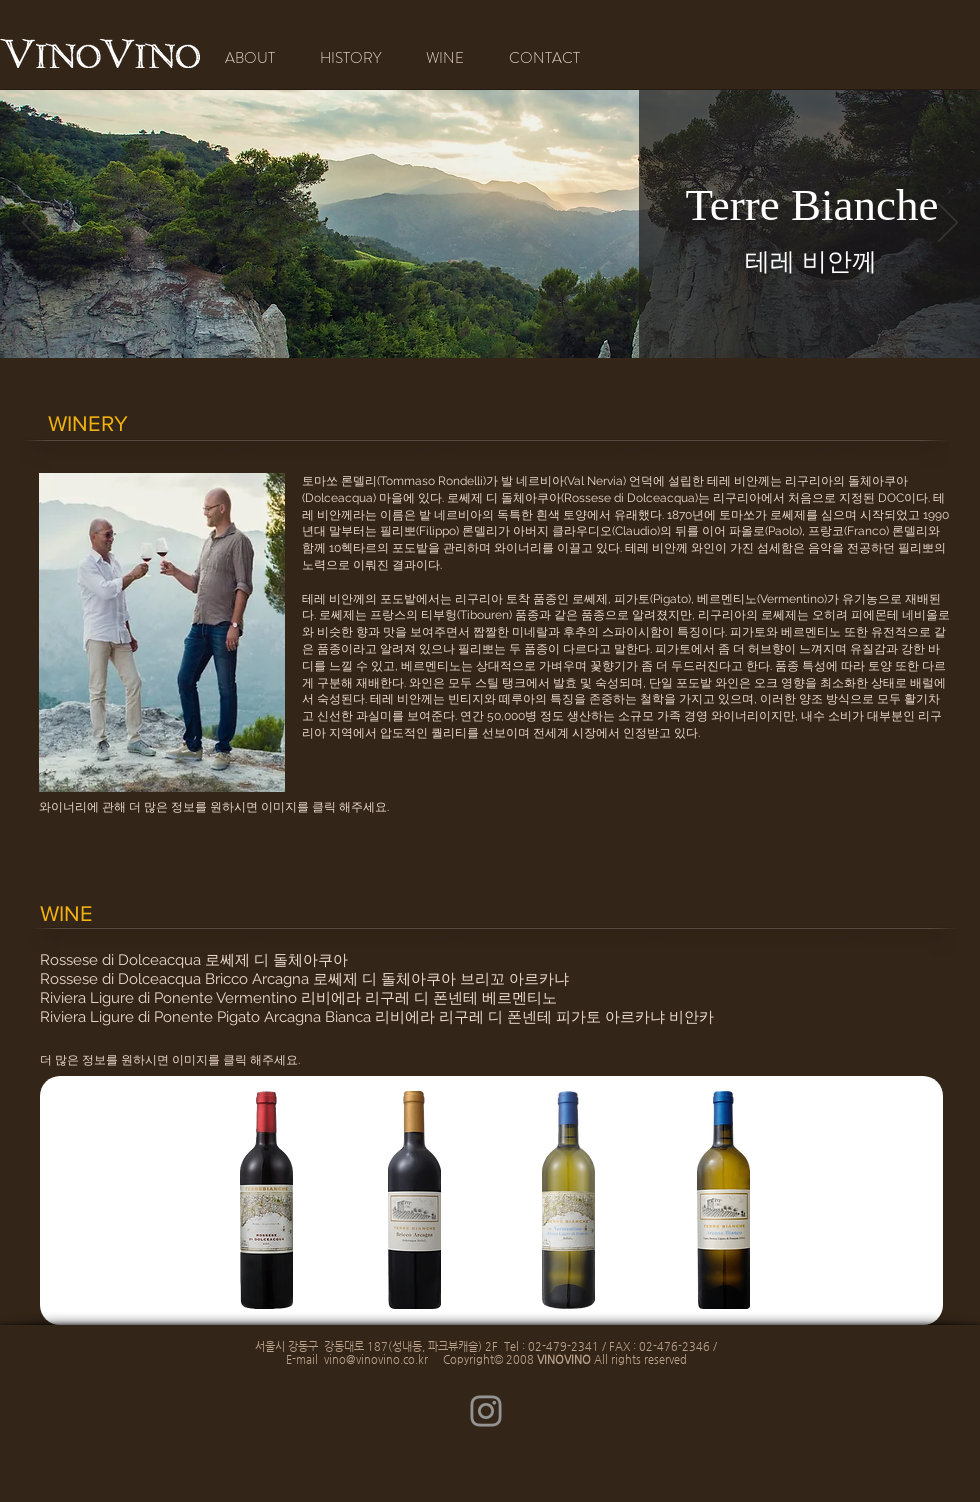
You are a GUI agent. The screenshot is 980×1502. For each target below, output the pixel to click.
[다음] (948, 224)
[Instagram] (486, 1411)
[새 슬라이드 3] (517, 332)
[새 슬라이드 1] (465, 332)
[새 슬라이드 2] (492, 332)
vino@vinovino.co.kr (376, 1359)
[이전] (32, 224)
